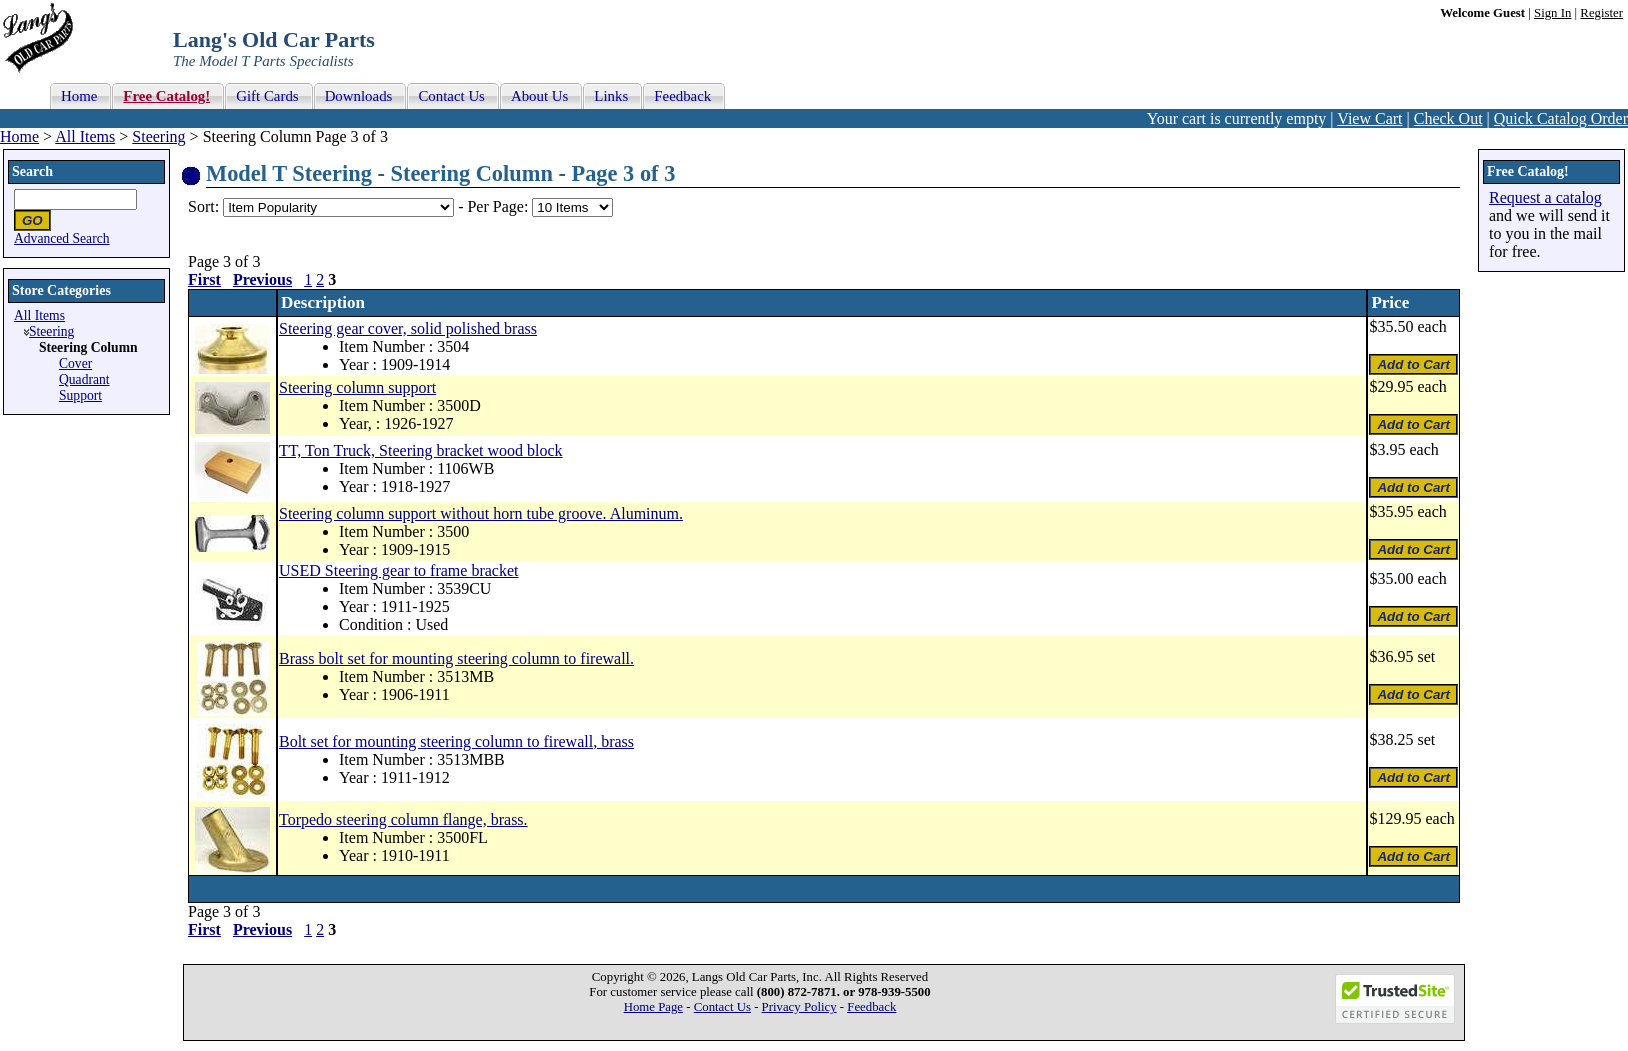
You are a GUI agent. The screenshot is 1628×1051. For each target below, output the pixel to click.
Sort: (203, 206)
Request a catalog (1545, 197)
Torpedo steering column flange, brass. (403, 819)
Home (19, 136)
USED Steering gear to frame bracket (398, 570)
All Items (85, 136)
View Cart (1369, 118)
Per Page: (499, 206)
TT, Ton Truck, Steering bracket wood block (421, 450)
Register (1601, 13)
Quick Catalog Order (1561, 118)
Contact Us (722, 1007)
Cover (75, 363)
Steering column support (357, 387)
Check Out (1448, 118)
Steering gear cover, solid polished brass (408, 328)
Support (80, 395)
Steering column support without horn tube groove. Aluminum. (481, 513)
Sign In (1552, 13)
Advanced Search (62, 238)
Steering (158, 136)
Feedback (871, 1007)
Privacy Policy (799, 1007)
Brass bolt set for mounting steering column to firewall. (456, 658)
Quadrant (84, 379)
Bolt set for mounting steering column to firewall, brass (456, 741)
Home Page (653, 1007)
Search (32, 171)
